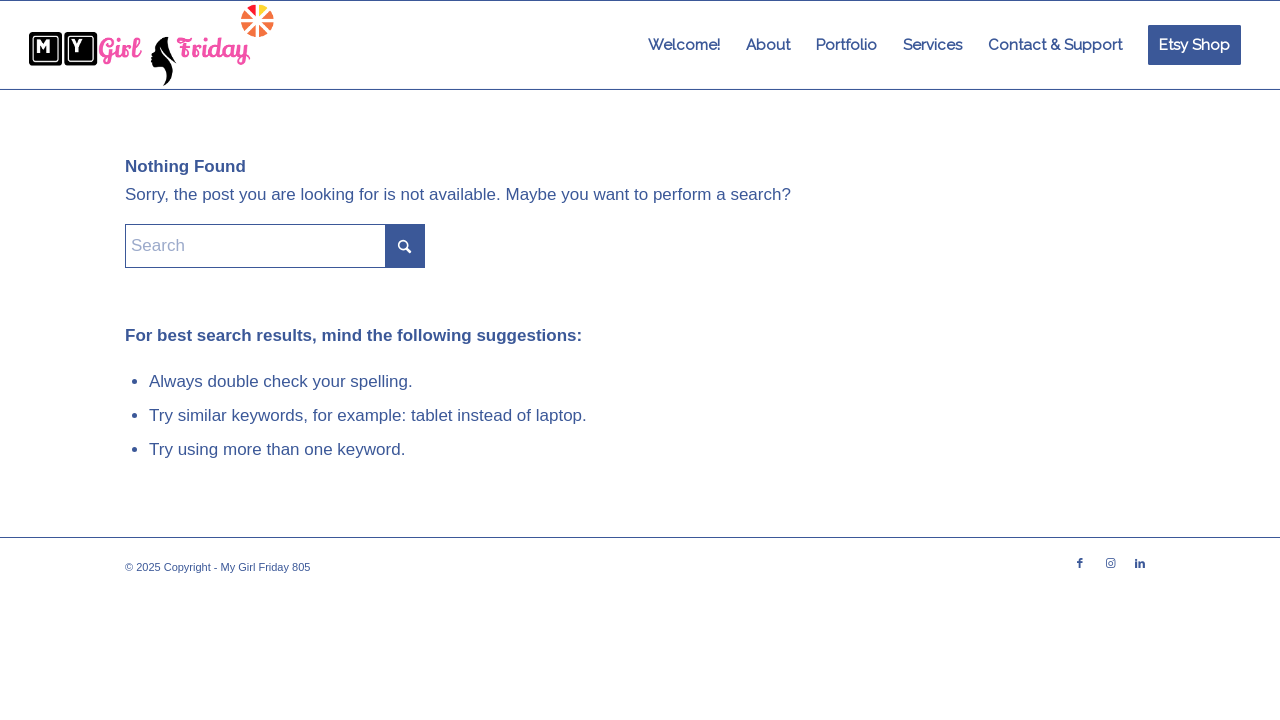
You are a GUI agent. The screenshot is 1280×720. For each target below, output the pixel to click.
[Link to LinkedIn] (1140, 563)
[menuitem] (684, 45)
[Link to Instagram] (1110, 563)
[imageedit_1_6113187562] (152, 45)
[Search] (275, 246)
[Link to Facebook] (1080, 563)
